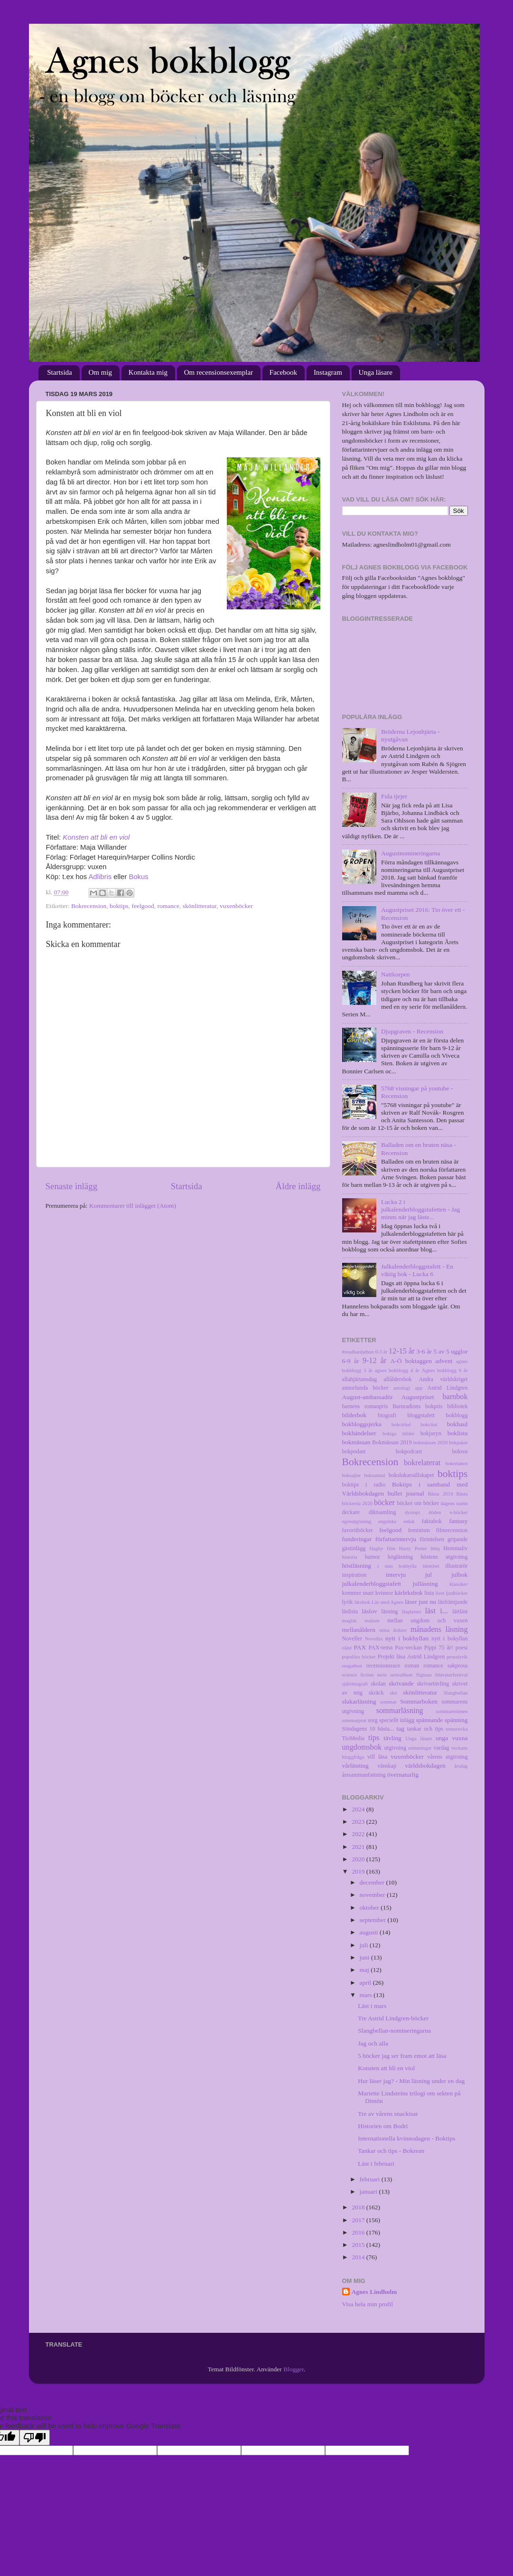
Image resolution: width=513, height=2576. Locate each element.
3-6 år (424, 1351)
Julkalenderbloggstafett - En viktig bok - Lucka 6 (417, 1270)
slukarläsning (359, 1701)
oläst (347, 1647)
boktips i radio (364, 1484)
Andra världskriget (443, 1379)
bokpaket (458, 1442)
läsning (389, 1611)
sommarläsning (399, 1710)
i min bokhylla (397, 1566)
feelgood (143, 905)
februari (371, 2179)
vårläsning (355, 1765)
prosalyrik (457, 1656)
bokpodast (354, 1451)
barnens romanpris (365, 1406)
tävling (392, 1738)
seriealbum (401, 1674)
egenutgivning (357, 1521)
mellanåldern (358, 1629)
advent (444, 1360)
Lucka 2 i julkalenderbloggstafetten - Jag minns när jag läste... (420, 1209)
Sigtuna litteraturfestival (441, 1674)
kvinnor (384, 1593)
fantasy (458, 1521)
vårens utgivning (447, 1756)
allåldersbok (398, 1379)
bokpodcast (409, 1451)
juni (365, 1957)
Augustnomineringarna (410, 853)
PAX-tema (381, 1647)
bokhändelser (359, 1433)
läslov (369, 1611)
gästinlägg (354, 1548)
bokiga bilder (398, 1433)
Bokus (138, 877)
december (373, 1882)
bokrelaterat (422, 1462)
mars (367, 1994)
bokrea (459, 1451)
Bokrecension (88, 905)
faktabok (432, 1521)
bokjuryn (430, 1433)
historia (349, 1557)
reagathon (352, 1665)
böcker (384, 1502)
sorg (373, 1720)
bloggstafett (421, 1415)
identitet (430, 1566)
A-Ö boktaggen (411, 1360)
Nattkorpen (395, 974)
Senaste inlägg (72, 1186)
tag (401, 1728)
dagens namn (453, 1503)
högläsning (400, 1556)
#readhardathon (358, 1351)
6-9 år (350, 1360)
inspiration (354, 1575)
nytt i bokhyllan (407, 1638)
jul (428, 1574)
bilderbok (354, 1415)
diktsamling (382, 1512)
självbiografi (355, 1683)
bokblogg (457, 1415)
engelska (387, 1521)
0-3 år (381, 1351)
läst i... (436, 1611)
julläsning (425, 1583)
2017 (359, 2220)
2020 (359, 1859)
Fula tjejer (394, 796)
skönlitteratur (199, 905)
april (366, 1982)
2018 (359, 2207)
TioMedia (353, 1738)
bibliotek (457, 1406)
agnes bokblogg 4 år (397, 1370)
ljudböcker (456, 1593)
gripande (457, 1539)
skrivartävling (433, 1683)
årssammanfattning (364, 1774)
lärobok (362, 1602)
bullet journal (406, 1493)
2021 (359, 1846)
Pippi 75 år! (438, 1647)
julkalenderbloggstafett (371, 1583)
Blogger (293, 2369)
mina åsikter (393, 1630)
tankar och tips (425, 1728)
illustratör (456, 1566)
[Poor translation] (34, 2437)
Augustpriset (417, 1397)
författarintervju (395, 1539)
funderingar (357, 1539)
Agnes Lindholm (374, 2291)
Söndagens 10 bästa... (368, 1728)
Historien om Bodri (383, 2126)
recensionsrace (383, 1665)
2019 (359, 1871)
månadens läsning (439, 1629)
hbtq (434, 1548)
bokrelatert (457, 1463)
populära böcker (359, 1656)
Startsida (59, 372)
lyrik (347, 1602)
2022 (359, 1833)
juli (365, 1945)
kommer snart (358, 1593)
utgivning (395, 1747)
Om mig (100, 372)
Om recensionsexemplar (218, 372)
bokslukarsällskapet (411, 1475)
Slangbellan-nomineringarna (394, 2030)
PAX (360, 1647)
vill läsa (377, 1756)
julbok (459, 1574)
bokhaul (457, 1424)
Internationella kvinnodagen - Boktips (406, 2138)
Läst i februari (376, 2163)
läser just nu (420, 1601)
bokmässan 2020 (430, 1442)
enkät (408, 1521)
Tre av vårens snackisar (388, 2113)
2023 (359, 1821)
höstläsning (357, 1565)
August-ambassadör (367, 1397)
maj (365, 1969)
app (419, 1388)
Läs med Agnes (387, 1602)
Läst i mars (372, 2005)
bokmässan (356, 1442)
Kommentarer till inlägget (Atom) (132, 1205)
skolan (378, 1683)
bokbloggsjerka (362, 1424)
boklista (458, 1433)
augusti (370, 1932)
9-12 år (374, 1360)
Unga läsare (375, 372)
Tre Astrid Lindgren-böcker (393, 2018)
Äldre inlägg (298, 1186)
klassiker (458, 1584)
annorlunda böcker (365, 1387)
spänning (456, 1720)
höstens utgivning (443, 1556)
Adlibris (100, 877)
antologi (401, 1388)
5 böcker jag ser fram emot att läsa (402, 2055)
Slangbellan (456, 1692)
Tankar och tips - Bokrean (391, 2150)
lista (429, 1593)
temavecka (456, 1729)
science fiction (358, 1674)
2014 (359, 2257)
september (374, 1919)
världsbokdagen (425, 1765)
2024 (359, 1809)
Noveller (352, 1638)
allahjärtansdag (359, 1379)
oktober (370, 1907)
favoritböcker (357, 1530)
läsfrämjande (453, 1602)
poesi (462, 1647)
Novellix (374, 1638)
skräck (376, 1692)
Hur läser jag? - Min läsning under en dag (411, 2080)
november (373, 1894)
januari (369, 2191)
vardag (441, 1747)
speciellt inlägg (396, 1720)
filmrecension (452, 1530)
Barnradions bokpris (417, 1406)
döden (435, 1512)
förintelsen (432, 1539)
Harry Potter (413, 1548)
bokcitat (429, 1424)
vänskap (386, 1765)
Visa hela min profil (367, 2304)
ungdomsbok (362, 1747)
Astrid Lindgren (447, 1387)
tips (373, 1737)
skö (393, 1692)
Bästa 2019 (440, 1493)
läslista (350, 1611)
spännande (429, 1720)
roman (411, 1665)
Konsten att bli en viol (96, 837)
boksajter (351, 1475)
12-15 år (402, 1351)
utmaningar (419, 1748)
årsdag (460, 1766)
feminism (419, 1530)
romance (168, 905)
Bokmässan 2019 (391, 1442)
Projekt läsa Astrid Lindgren (411, 1656)
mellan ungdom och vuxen (427, 1620)
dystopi (412, 1512)
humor (372, 1556)
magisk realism (361, 1620)
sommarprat (354, 1720)
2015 (359, 2244)
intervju (396, 1574)
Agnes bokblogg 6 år (445, 1370)
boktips (119, 905)
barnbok (454, 1396)
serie (382, 1674)
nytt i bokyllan (449, 1638)
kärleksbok (408, 1592)
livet (439, 1593)
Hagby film (383, 1548)
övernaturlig (403, 1774)
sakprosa (457, 1665)
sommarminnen (451, 1711)
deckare (351, 1512)
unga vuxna (452, 1738)
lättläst (459, 1611)
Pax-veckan (408, 1647)
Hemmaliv (455, 1548)
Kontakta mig (148, 372)
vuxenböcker (236, 905)
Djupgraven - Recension (412, 1031)
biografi (387, 1415)
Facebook (283, 372)
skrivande (401, 1683)
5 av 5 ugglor (450, 1351)
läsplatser (411, 1611)
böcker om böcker (418, 1503)
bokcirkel (401, 1424)
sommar (388, 1702)
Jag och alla (373, 2043)
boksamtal (374, 1475)
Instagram (328, 372)
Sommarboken (419, 1701)
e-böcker (459, 1512)
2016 (359, 2232)
